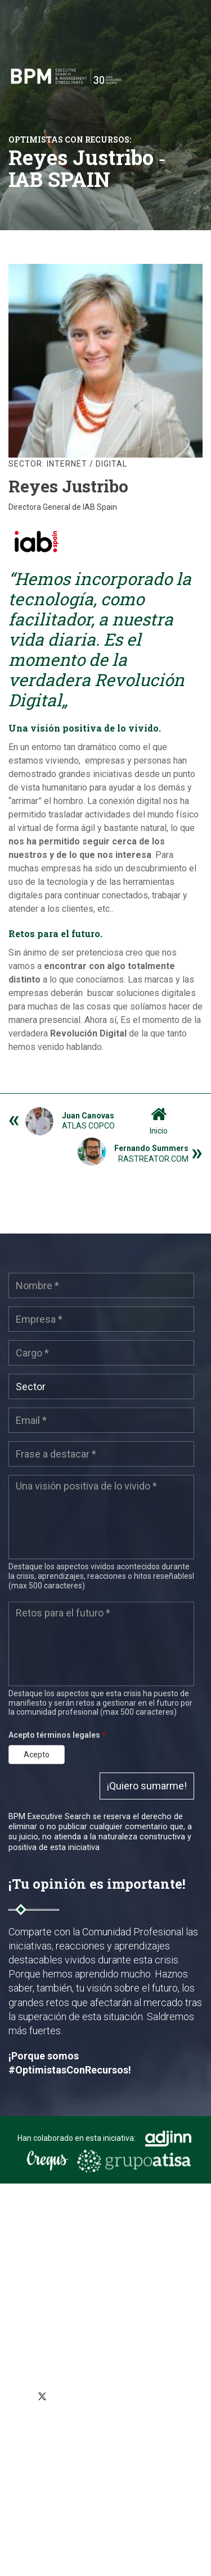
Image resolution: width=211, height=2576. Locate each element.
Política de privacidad (54, 2433)
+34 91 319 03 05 (55, 2365)
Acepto (37, 1754)
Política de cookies (49, 2450)
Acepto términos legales (57, 1734)
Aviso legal (36, 2482)
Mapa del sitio (41, 2466)
